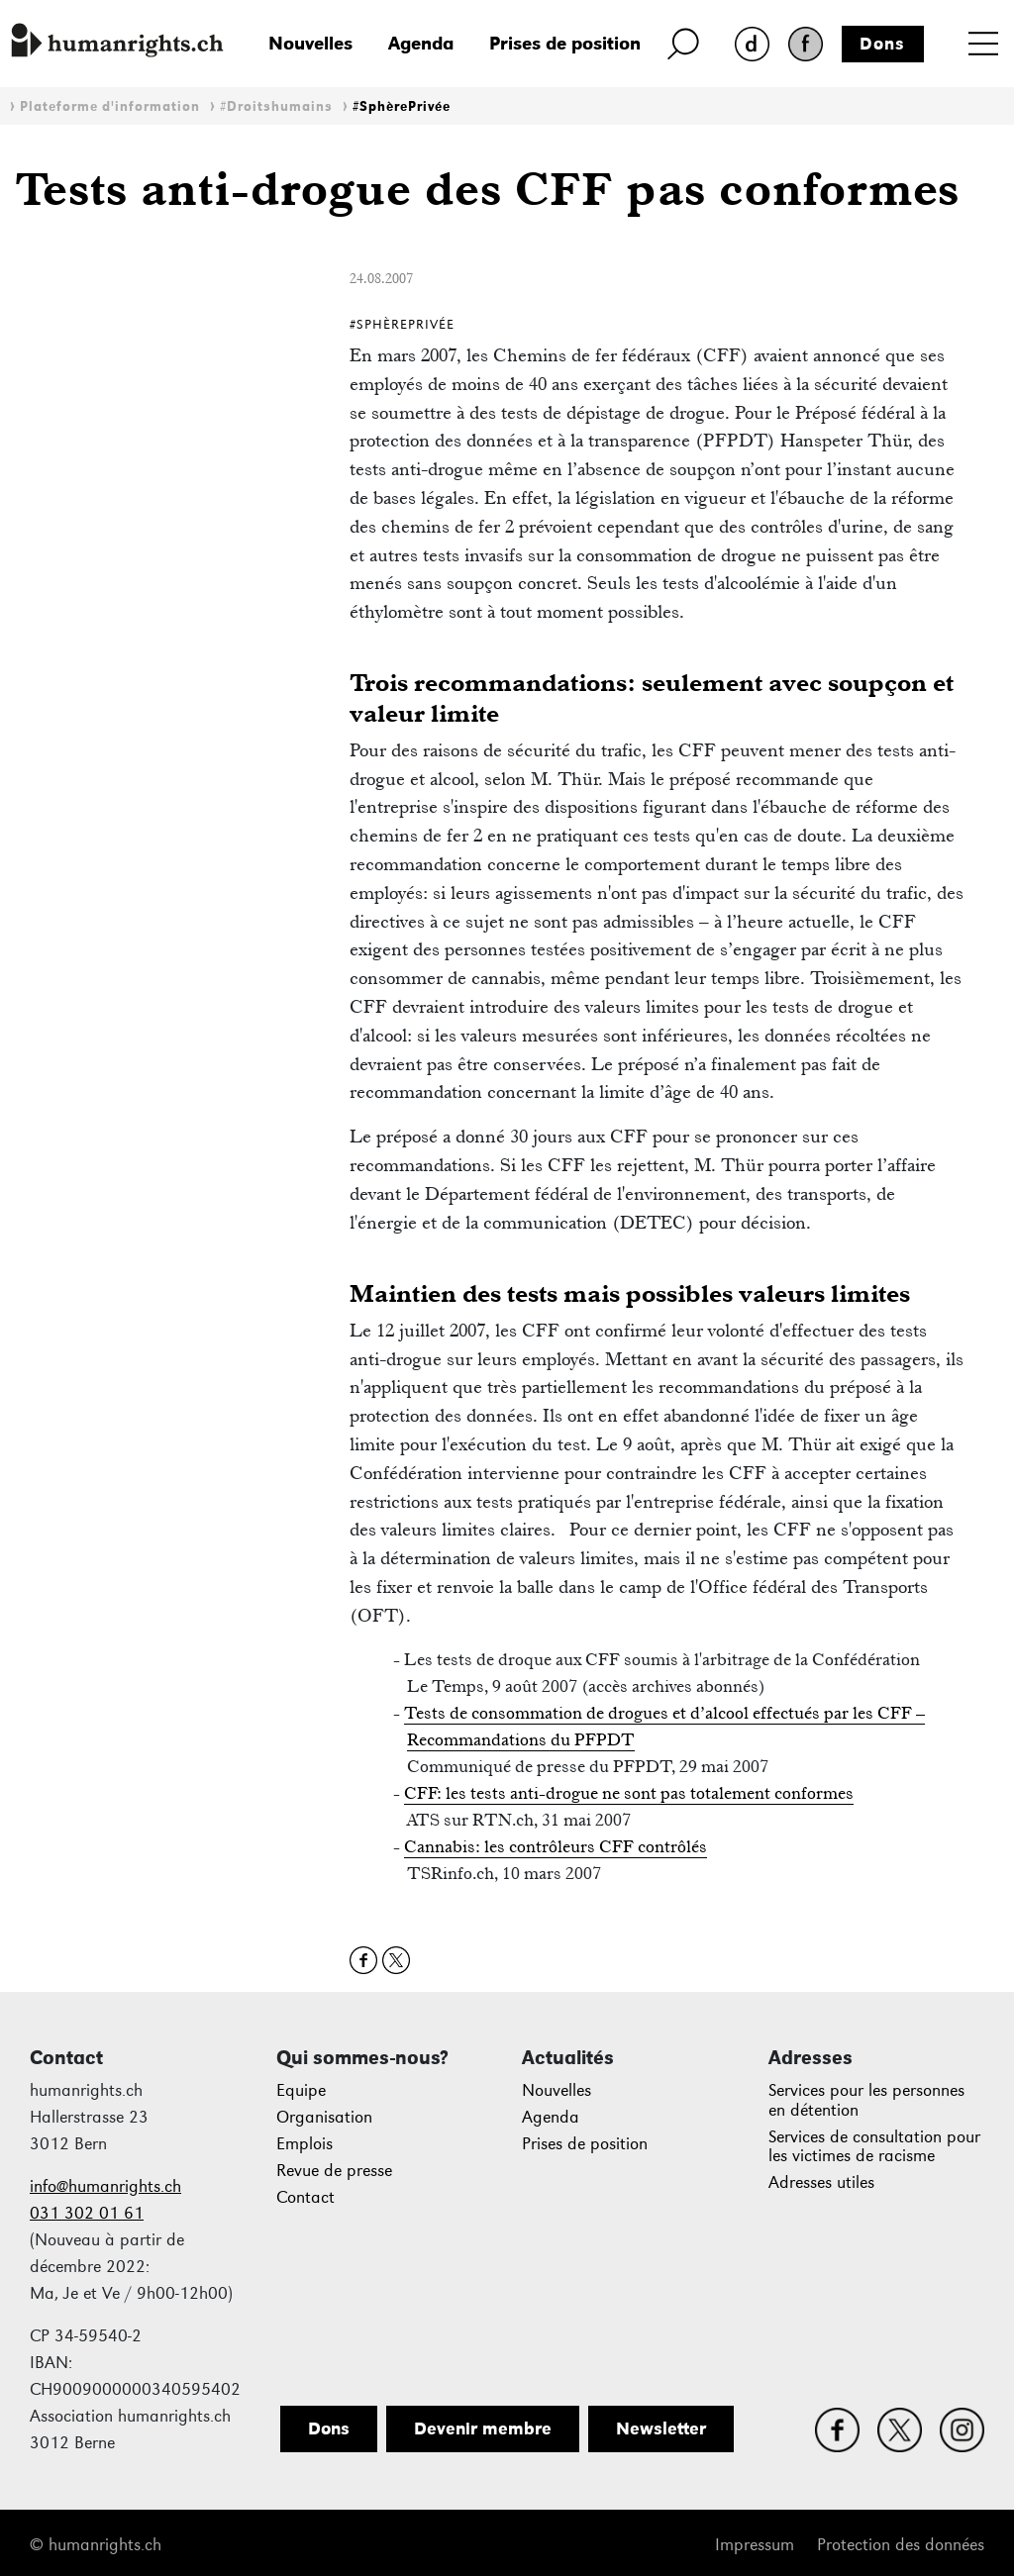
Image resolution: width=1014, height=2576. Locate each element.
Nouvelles (310, 43)
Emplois (304, 2143)
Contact (305, 2197)
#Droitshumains (276, 106)
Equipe (301, 2090)
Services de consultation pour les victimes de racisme (874, 2147)
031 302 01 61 (87, 2213)
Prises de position (565, 43)
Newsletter (661, 2428)
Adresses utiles (821, 2182)
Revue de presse (334, 2170)
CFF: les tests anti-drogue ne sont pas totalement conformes (629, 1793)
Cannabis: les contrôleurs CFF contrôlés (555, 1846)
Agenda (421, 43)
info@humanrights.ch (105, 2186)
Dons (882, 43)
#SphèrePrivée (402, 106)
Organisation (324, 2117)
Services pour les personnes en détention (866, 2100)
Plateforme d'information (110, 106)
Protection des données (900, 2544)
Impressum (754, 2544)
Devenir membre (483, 2428)
